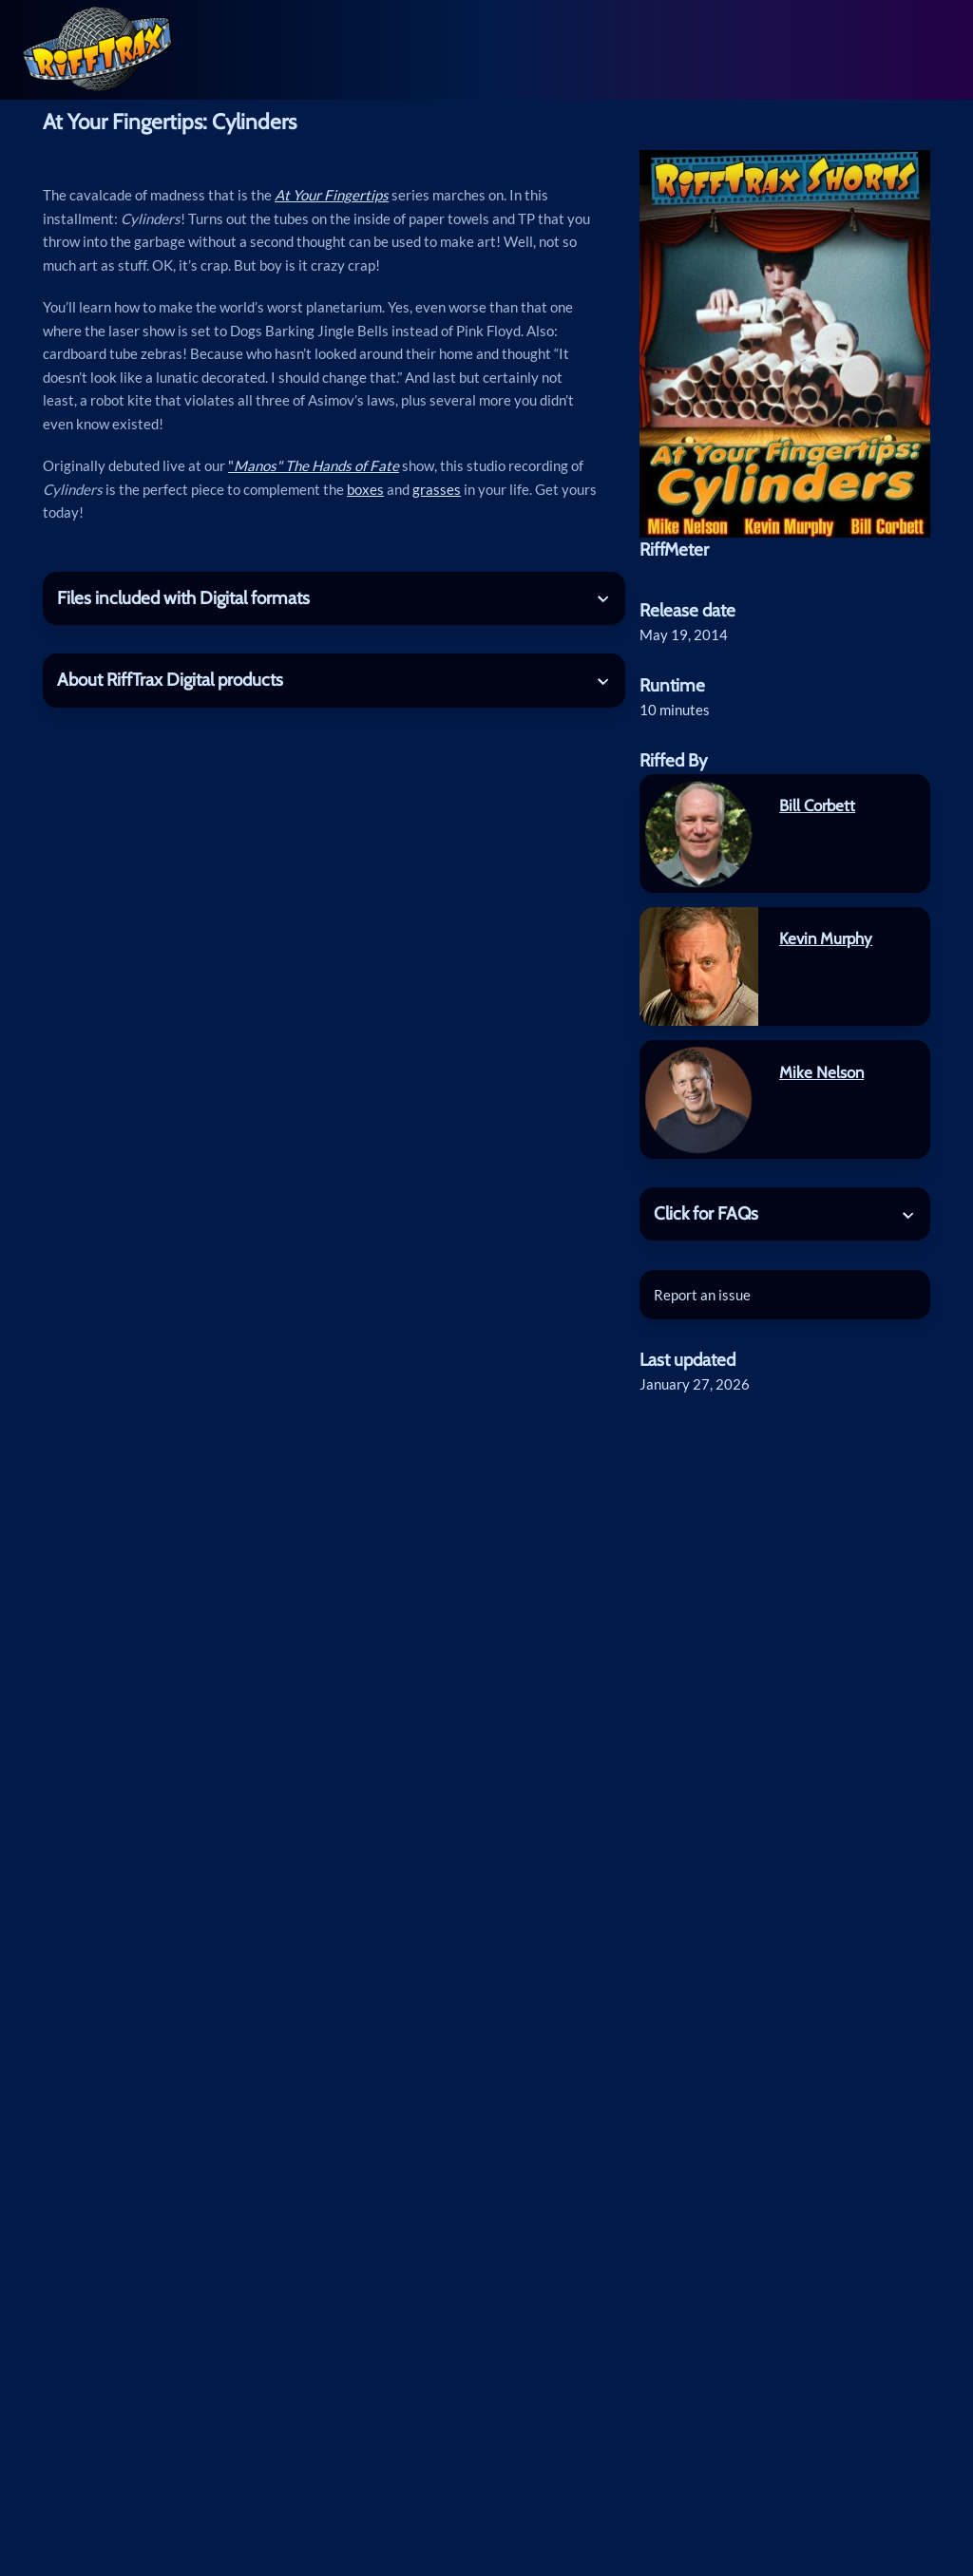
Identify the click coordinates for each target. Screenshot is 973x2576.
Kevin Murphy (825, 938)
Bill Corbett (817, 805)
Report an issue (702, 1294)
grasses (436, 489)
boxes (365, 489)
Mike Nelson (821, 1072)
